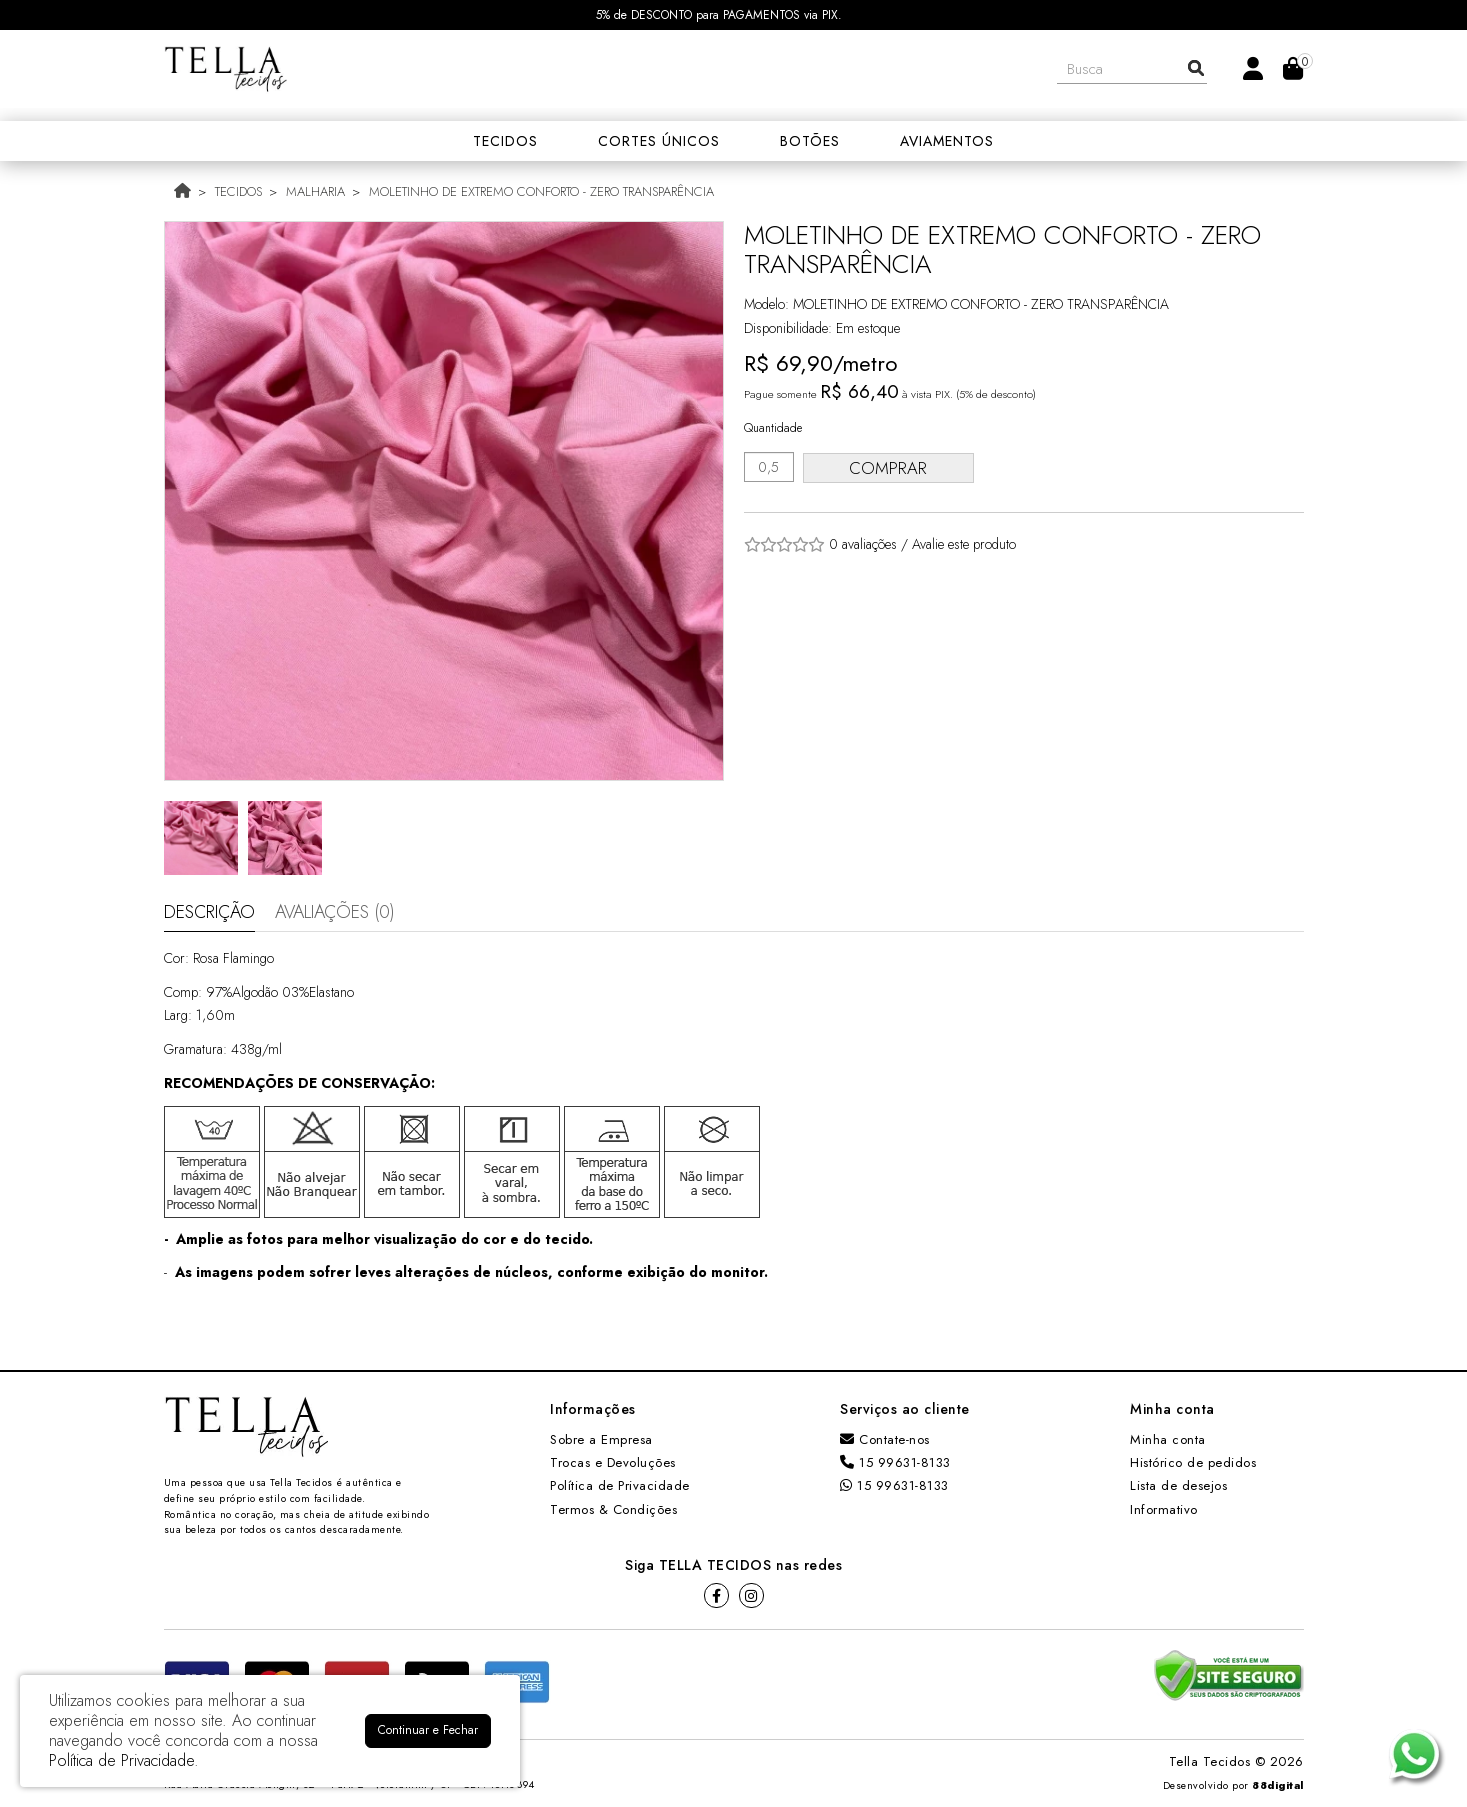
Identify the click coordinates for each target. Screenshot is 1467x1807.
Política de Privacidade (620, 1485)
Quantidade (773, 428)
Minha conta (1168, 1439)
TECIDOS (238, 191)
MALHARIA (315, 191)
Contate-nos (885, 1439)
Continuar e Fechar (428, 1730)
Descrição (209, 912)
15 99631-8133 (895, 1462)
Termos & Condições (613, 1509)
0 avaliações (863, 544)
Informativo (1164, 1509)
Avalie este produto (964, 544)
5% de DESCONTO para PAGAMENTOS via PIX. (719, 15)
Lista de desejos (1178, 1485)
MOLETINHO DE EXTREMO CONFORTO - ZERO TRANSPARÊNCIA (541, 191)
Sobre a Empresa (601, 1439)
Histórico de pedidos (1193, 1462)
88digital (1278, 1785)
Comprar (893, 468)
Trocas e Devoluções (613, 1462)
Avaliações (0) (335, 912)
